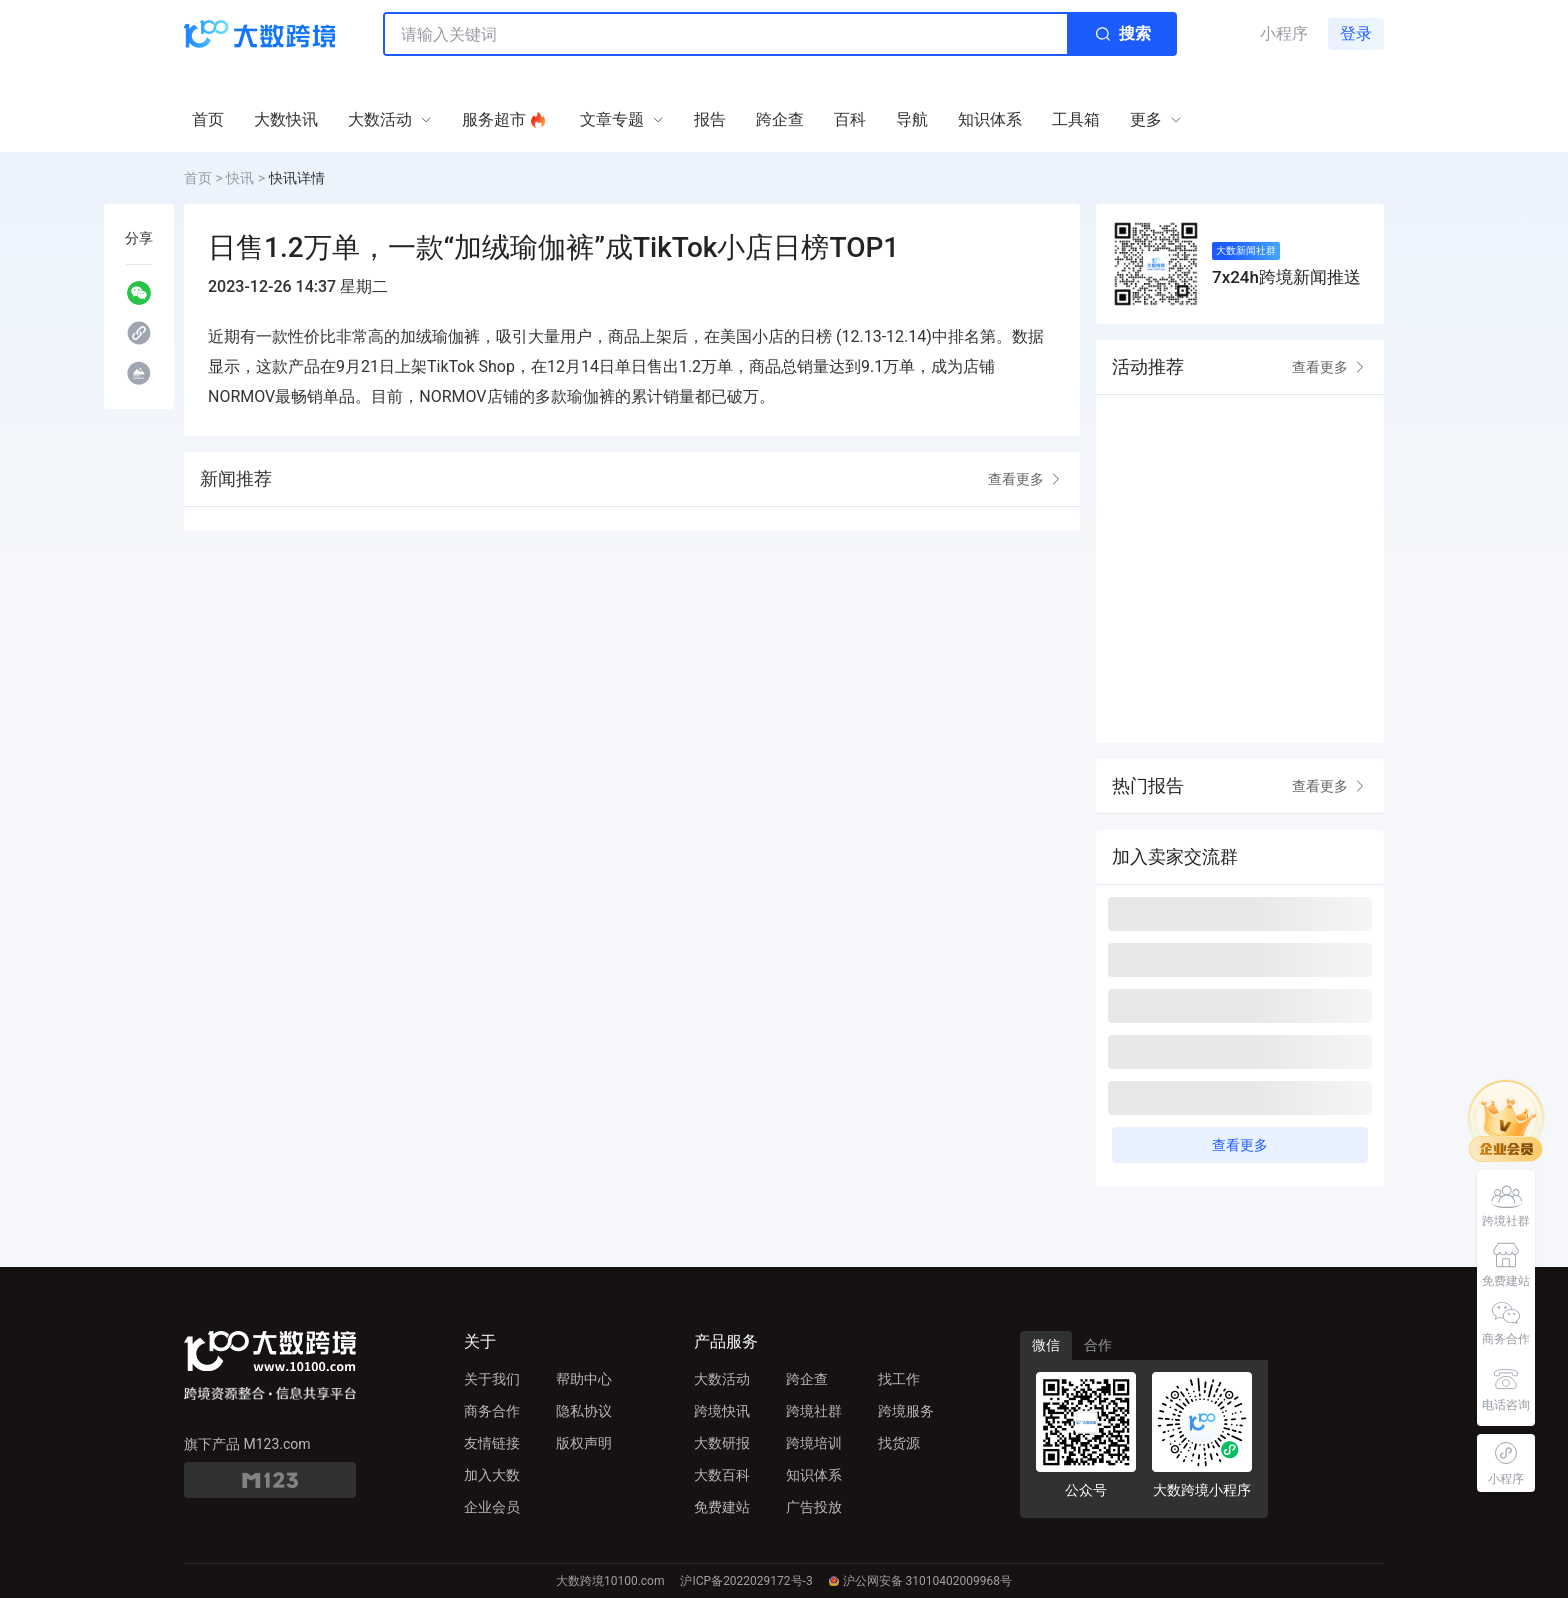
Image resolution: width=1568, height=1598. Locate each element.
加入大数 (492, 1475)
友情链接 (492, 1443)
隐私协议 (584, 1411)
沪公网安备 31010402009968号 (920, 1581)
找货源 (899, 1443)
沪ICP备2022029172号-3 (746, 1581)
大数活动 (722, 1379)
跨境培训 (814, 1443)
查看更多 (1026, 479)
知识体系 (814, 1475)
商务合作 (492, 1411)
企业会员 (492, 1507)
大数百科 (722, 1475)
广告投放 (814, 1507)
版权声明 (584, 1443)
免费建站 (722, 1507)
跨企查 (807, 1379)
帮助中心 (584, 1379)
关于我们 (492, 1379)
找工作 (899, 1379)
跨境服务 (906, 1411)
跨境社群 (814, 1411)
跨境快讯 (722, 1411)
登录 (1356, 33)
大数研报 (722, 1443)
